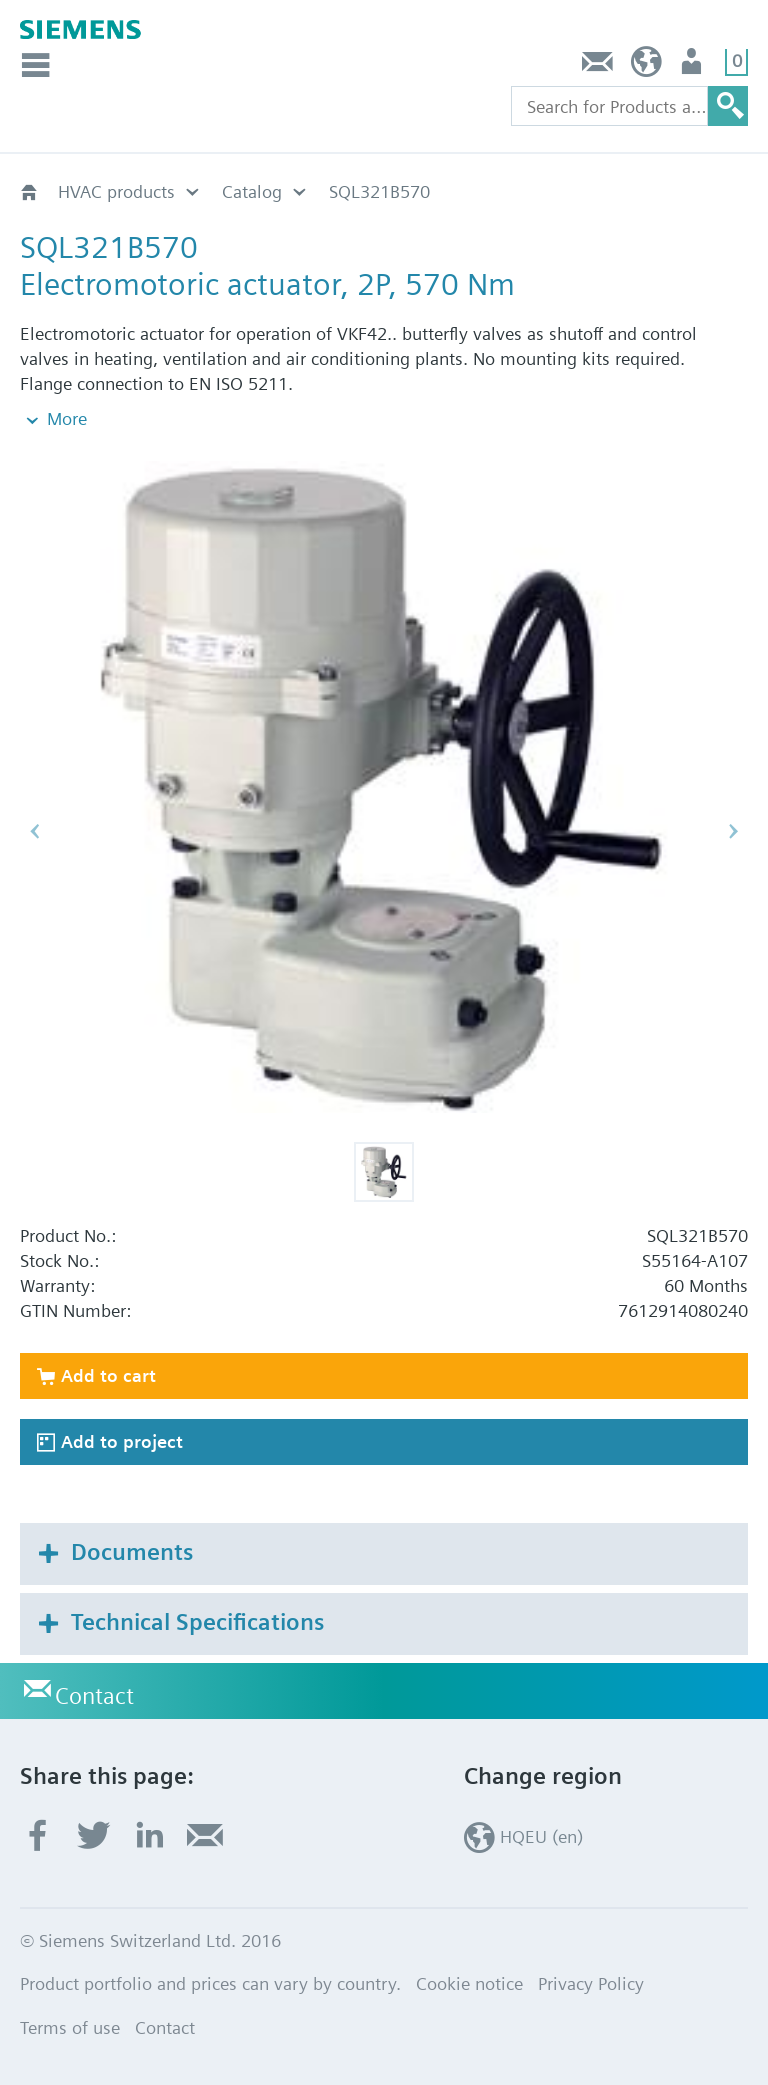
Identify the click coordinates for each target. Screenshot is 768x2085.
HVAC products (116, 191)
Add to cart (108, 1375)
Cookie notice (469, 1983)
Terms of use (70, 2027)
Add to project (122, 1441)
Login (693, 66)
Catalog (252, 191)
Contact (598, 66)
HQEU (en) (646, 66)
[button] (384, 1172)
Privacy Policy (591, 1983)
